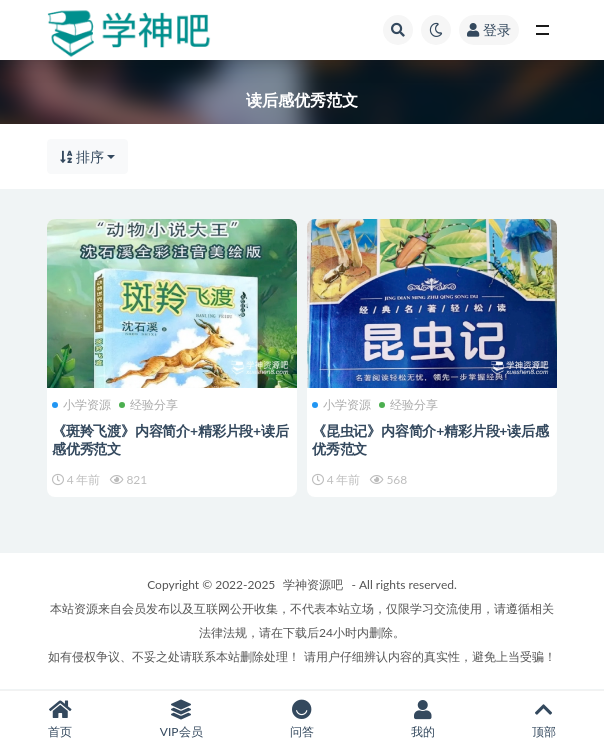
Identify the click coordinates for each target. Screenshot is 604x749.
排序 (82, 156)
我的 (422, 719)
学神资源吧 (313, 584)
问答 (302, 719)
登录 (489, 29)
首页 (60, 719)
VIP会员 (181, 719)
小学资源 (81, 405)
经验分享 (148, 405)
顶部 (543, 719)
